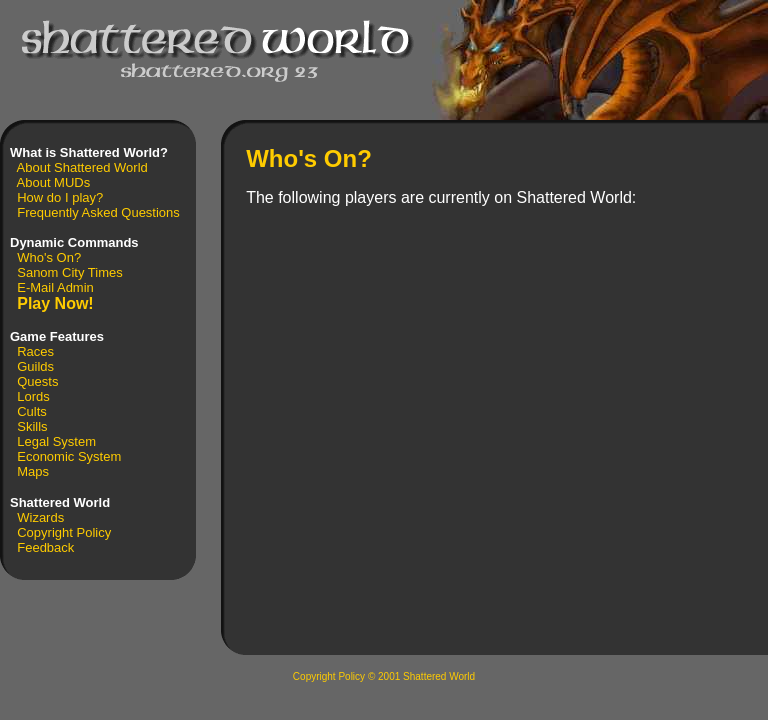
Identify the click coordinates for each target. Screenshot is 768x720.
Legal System (56, 441)
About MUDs (54, 182)
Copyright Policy (64, 532)
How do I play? (60, 197)
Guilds (35, 366)
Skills (32, 426)
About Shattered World (82, 167)
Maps (33, 471)
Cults (32, 411)
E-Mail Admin (55, 287)
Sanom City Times (69, 272)
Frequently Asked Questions (98, 212)
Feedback (45, 547)
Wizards (40, 517)
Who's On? (49, 257)
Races (35, 351)
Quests (37, 381)
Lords (33, 396)
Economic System (69, 456)
